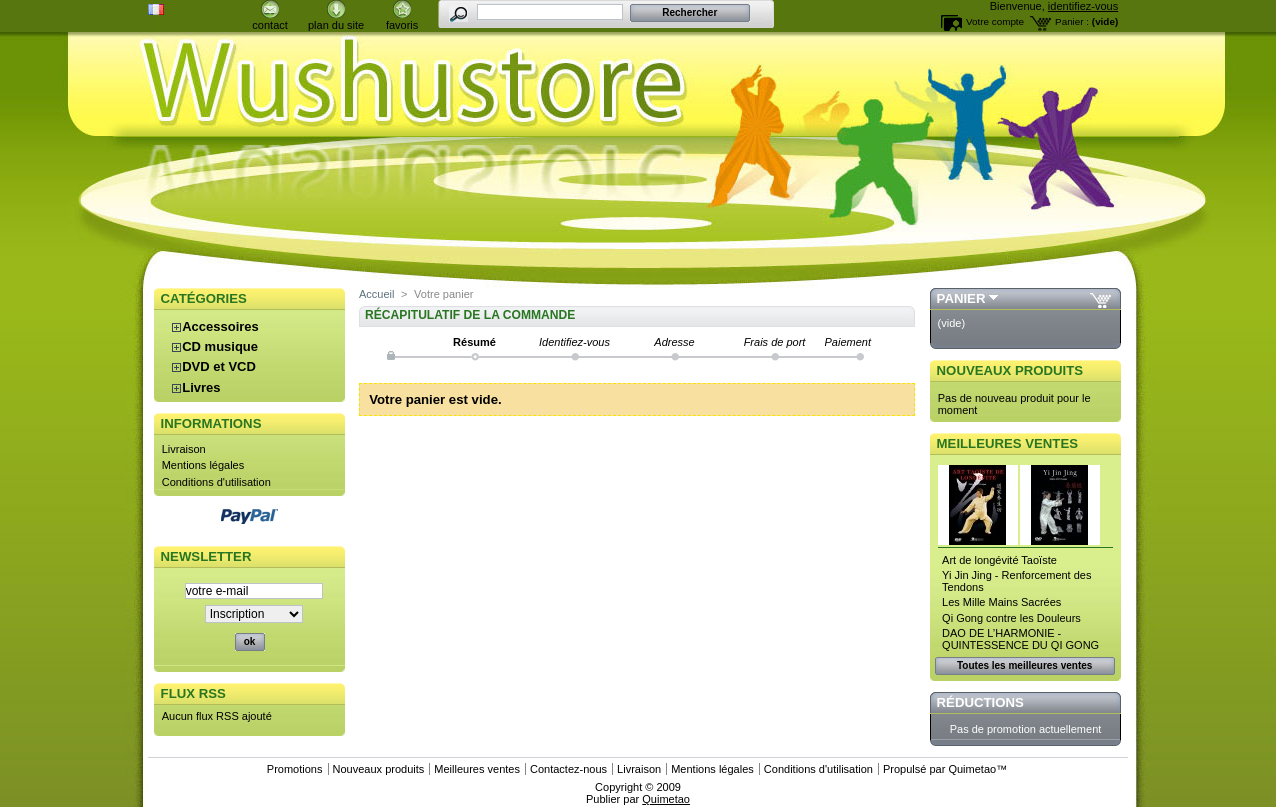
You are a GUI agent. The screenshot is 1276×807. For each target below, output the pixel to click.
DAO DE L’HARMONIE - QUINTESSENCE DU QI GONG (1020, 639)
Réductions (980, 702)
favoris (402, 25)
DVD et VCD (219, 366)
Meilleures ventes (1007, 443)
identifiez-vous (1083, 6)
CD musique (220, 346)
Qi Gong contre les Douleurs (1011, 618)
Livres (201, 387)
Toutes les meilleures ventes (1024, 665)
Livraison (184, 449)
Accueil (376, 294)
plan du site (336, 25)
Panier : (1072, 21)
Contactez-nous (568, 769)
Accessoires (220, 326)
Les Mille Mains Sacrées (1001, 602)
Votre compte (995, 21)
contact (269, 25)
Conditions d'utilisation (216, 482)
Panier (961, 298)
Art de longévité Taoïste (999, 560)
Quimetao (972, 769)
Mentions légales (203, 465)
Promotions (295, 769)
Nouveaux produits (1010, 370)
